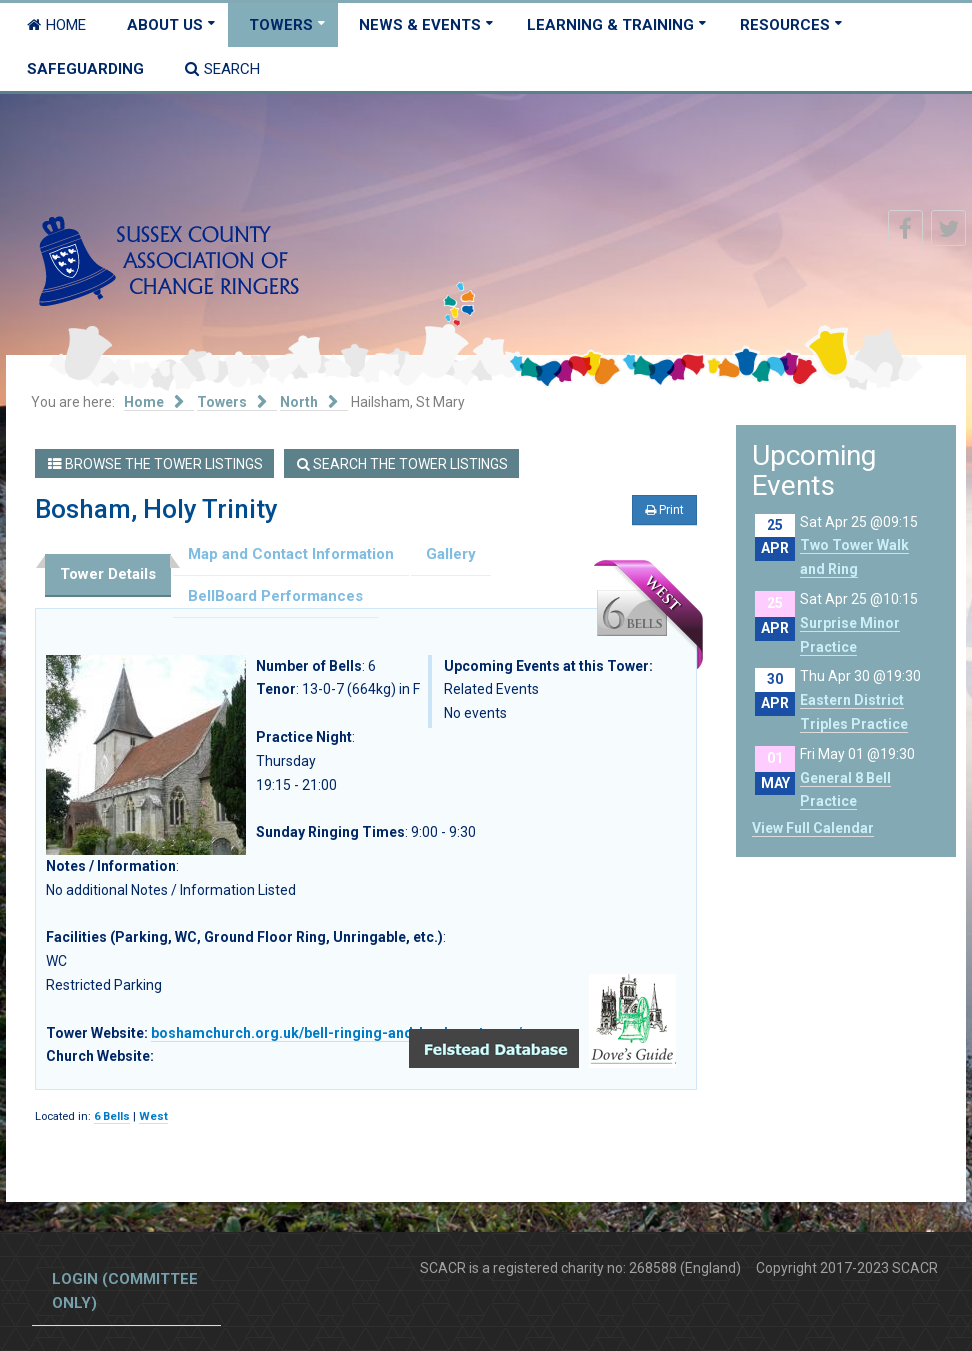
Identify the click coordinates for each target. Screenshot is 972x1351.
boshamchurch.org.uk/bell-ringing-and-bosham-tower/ (336, 1033)
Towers (281, 25)
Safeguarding (85, 69)
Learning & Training (610, 25)
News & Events (420, 25)
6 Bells (112, 1116)
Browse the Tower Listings (155, 464)
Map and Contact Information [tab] (291, 554)
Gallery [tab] (451, 554)
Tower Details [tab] (108, 574)
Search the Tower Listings (402, 464)
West (153, 1116)
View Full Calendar (813, 828)
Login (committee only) (125, 1291)
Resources (785, 25)
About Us (165, 25)
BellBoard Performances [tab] (275, 596)
